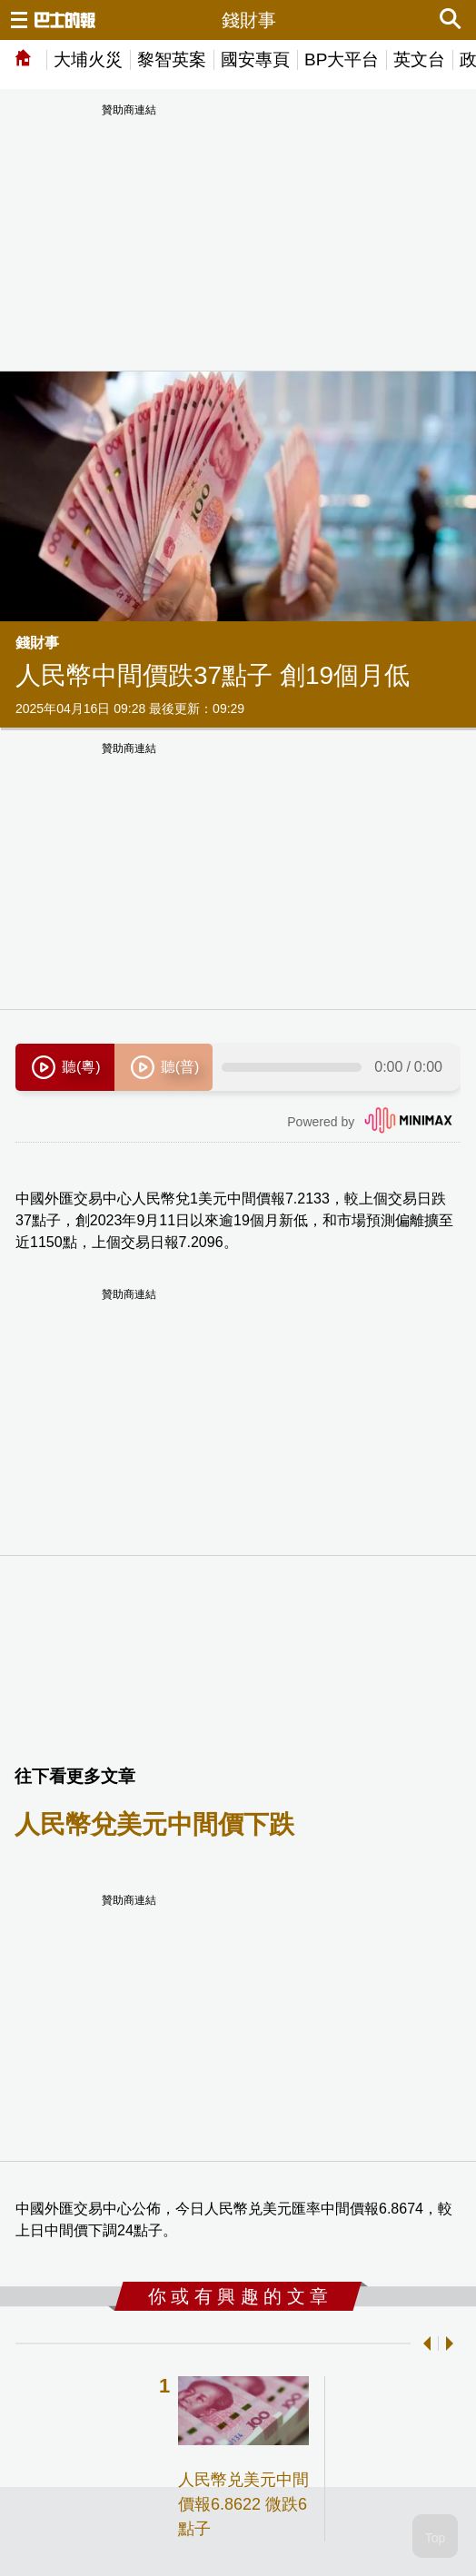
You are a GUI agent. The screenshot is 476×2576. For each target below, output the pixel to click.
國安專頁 (255, 59)
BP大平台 (341, 59)
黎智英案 (171, 59)
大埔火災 (88, 59)
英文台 (419, 59)
